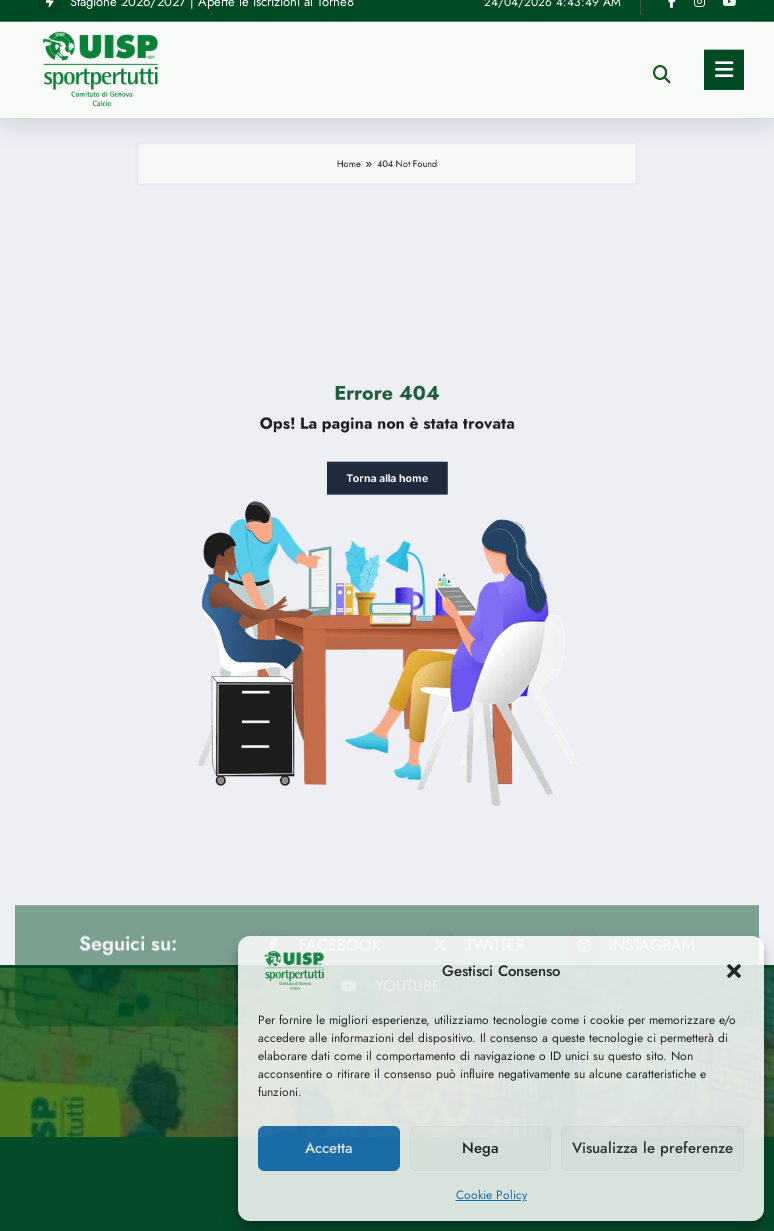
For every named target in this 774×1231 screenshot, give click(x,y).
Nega (480, 1148)
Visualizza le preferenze (652, 1148)
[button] (734, 971)
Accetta (329, 1148)
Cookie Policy (491, 1195)
